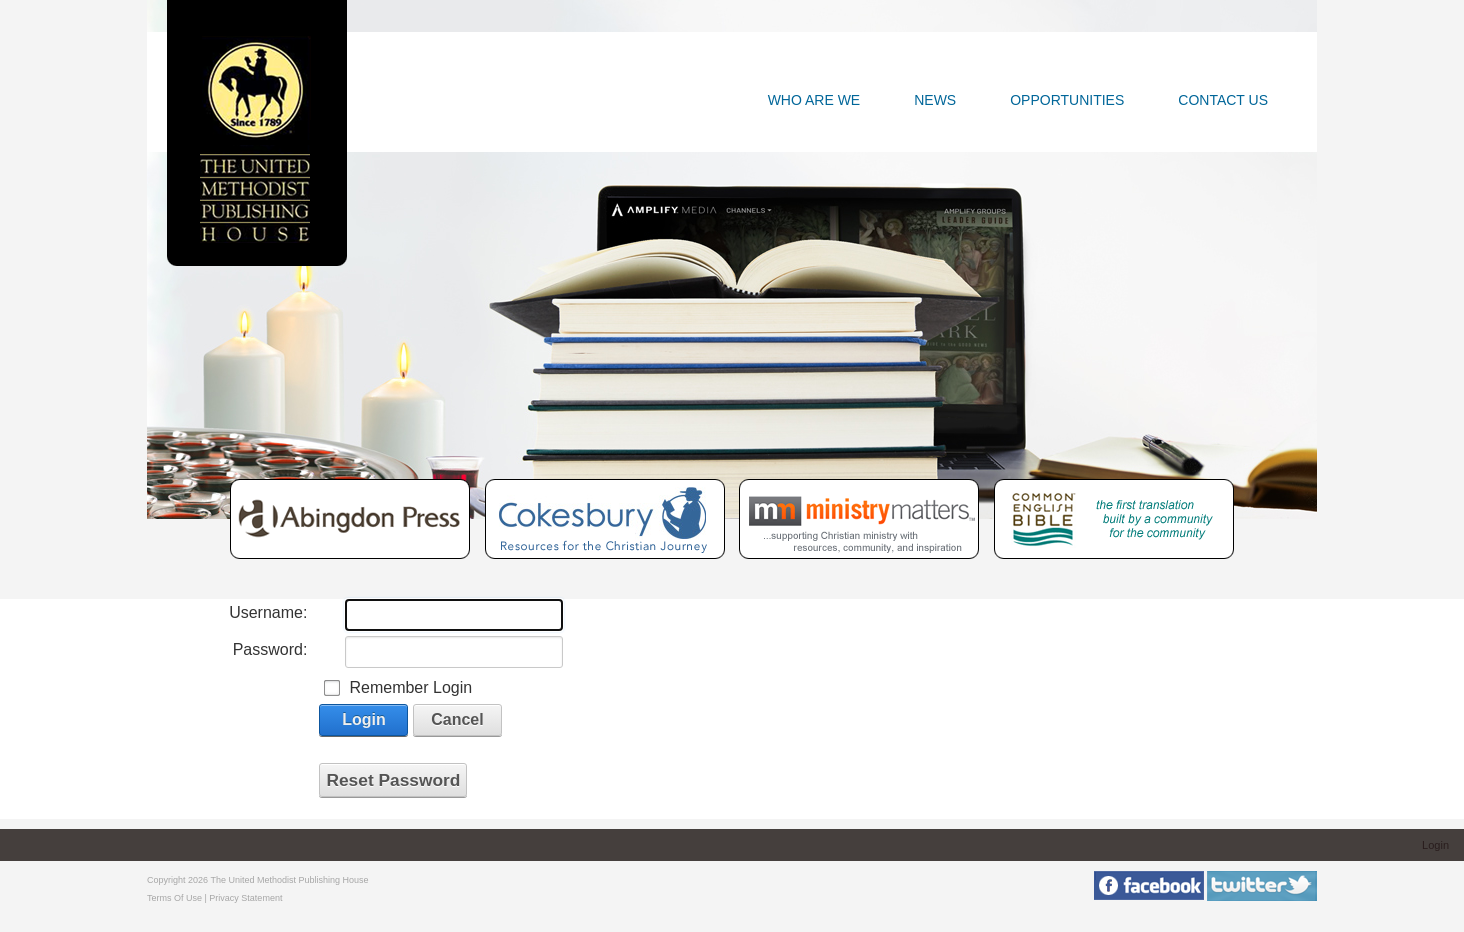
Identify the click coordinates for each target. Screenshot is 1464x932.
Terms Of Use (174, 898)
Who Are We (814, 100)
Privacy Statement (245, 898)
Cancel (457, 719)
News (935, 100)
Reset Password (393, 780)
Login (364, 719)
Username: (268, 612)
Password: (270, 649)
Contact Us (1223, 100)
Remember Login (410, 687)
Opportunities (1067, 100)
